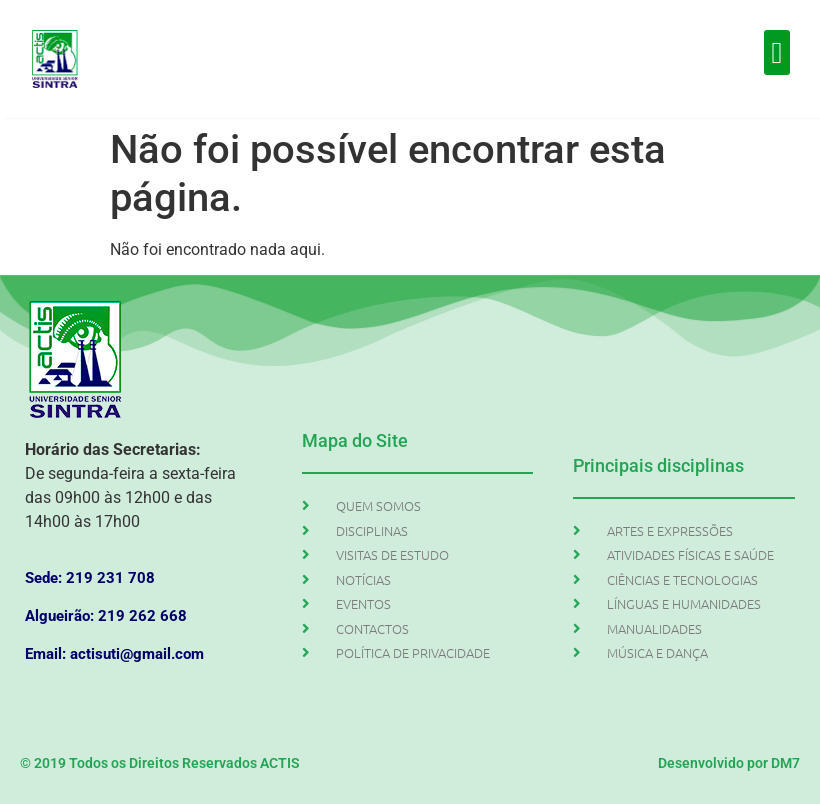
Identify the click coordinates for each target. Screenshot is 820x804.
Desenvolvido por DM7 (729, 763)
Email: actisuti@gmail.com (114, 654)
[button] (777, 52)
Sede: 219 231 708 (90, 578)
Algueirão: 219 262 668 (106, 616)
